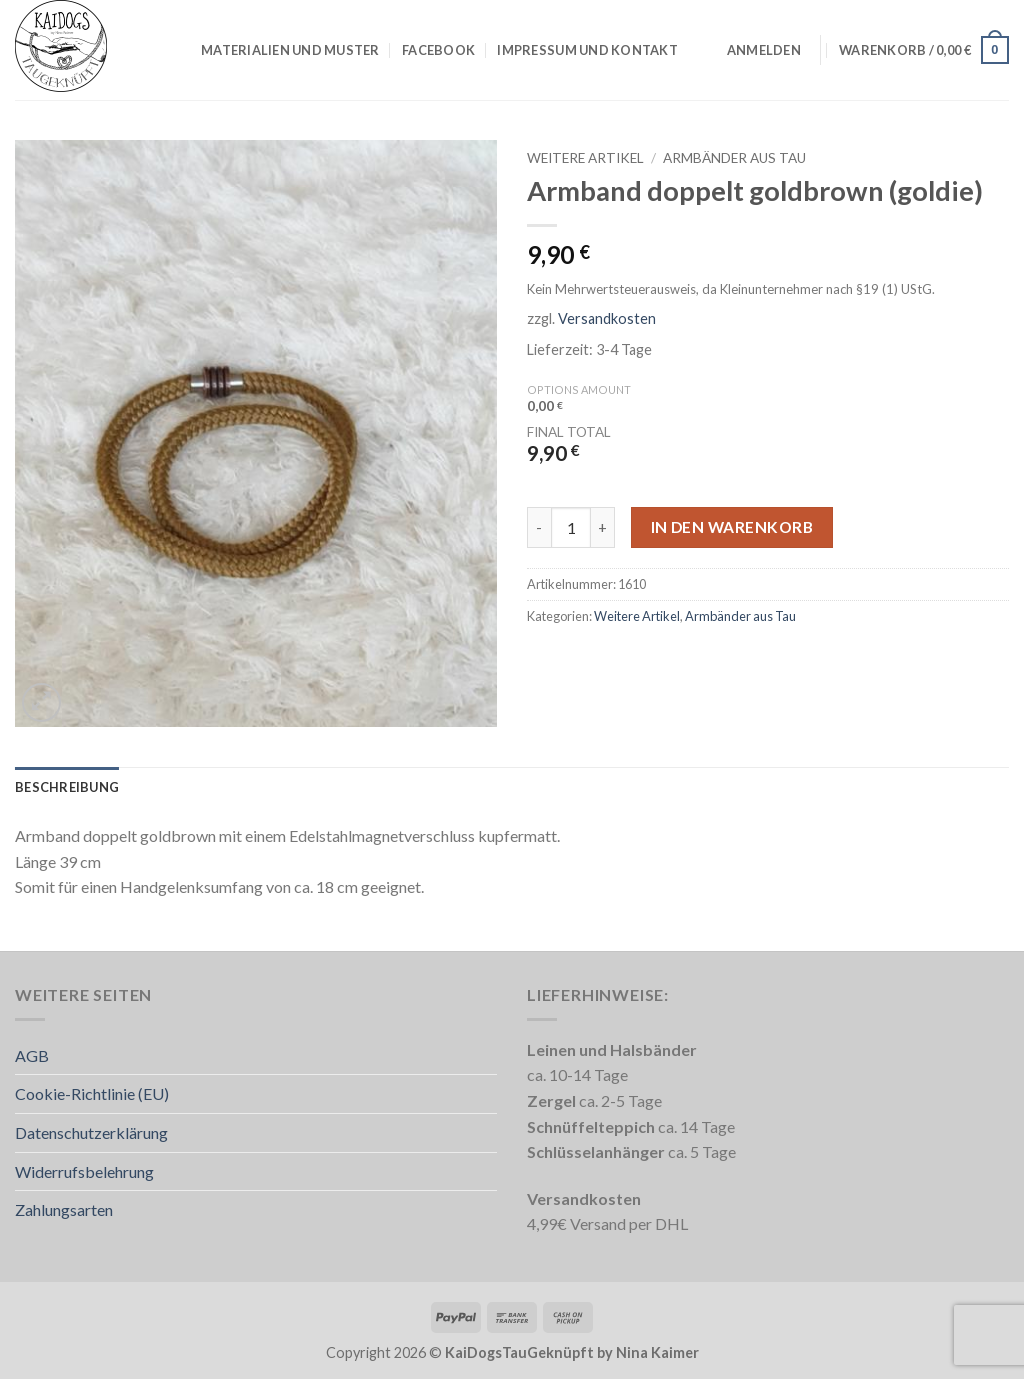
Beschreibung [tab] (67, 787)
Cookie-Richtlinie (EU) (92, 1093)
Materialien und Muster (290, 50)
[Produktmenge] (571, 527)
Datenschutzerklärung (91, 1132)
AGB (32, 1055)
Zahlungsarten (64, 1209)
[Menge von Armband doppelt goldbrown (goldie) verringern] (539, 527)
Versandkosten (607, 318)
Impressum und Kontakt (587, 50)
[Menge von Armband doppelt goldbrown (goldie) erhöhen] (603, 527)
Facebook (438, 50)
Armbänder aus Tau (734, 158)
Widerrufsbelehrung (84, 1171)
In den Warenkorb (732, 527)
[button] (764, 50)
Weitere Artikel (585, 158)
